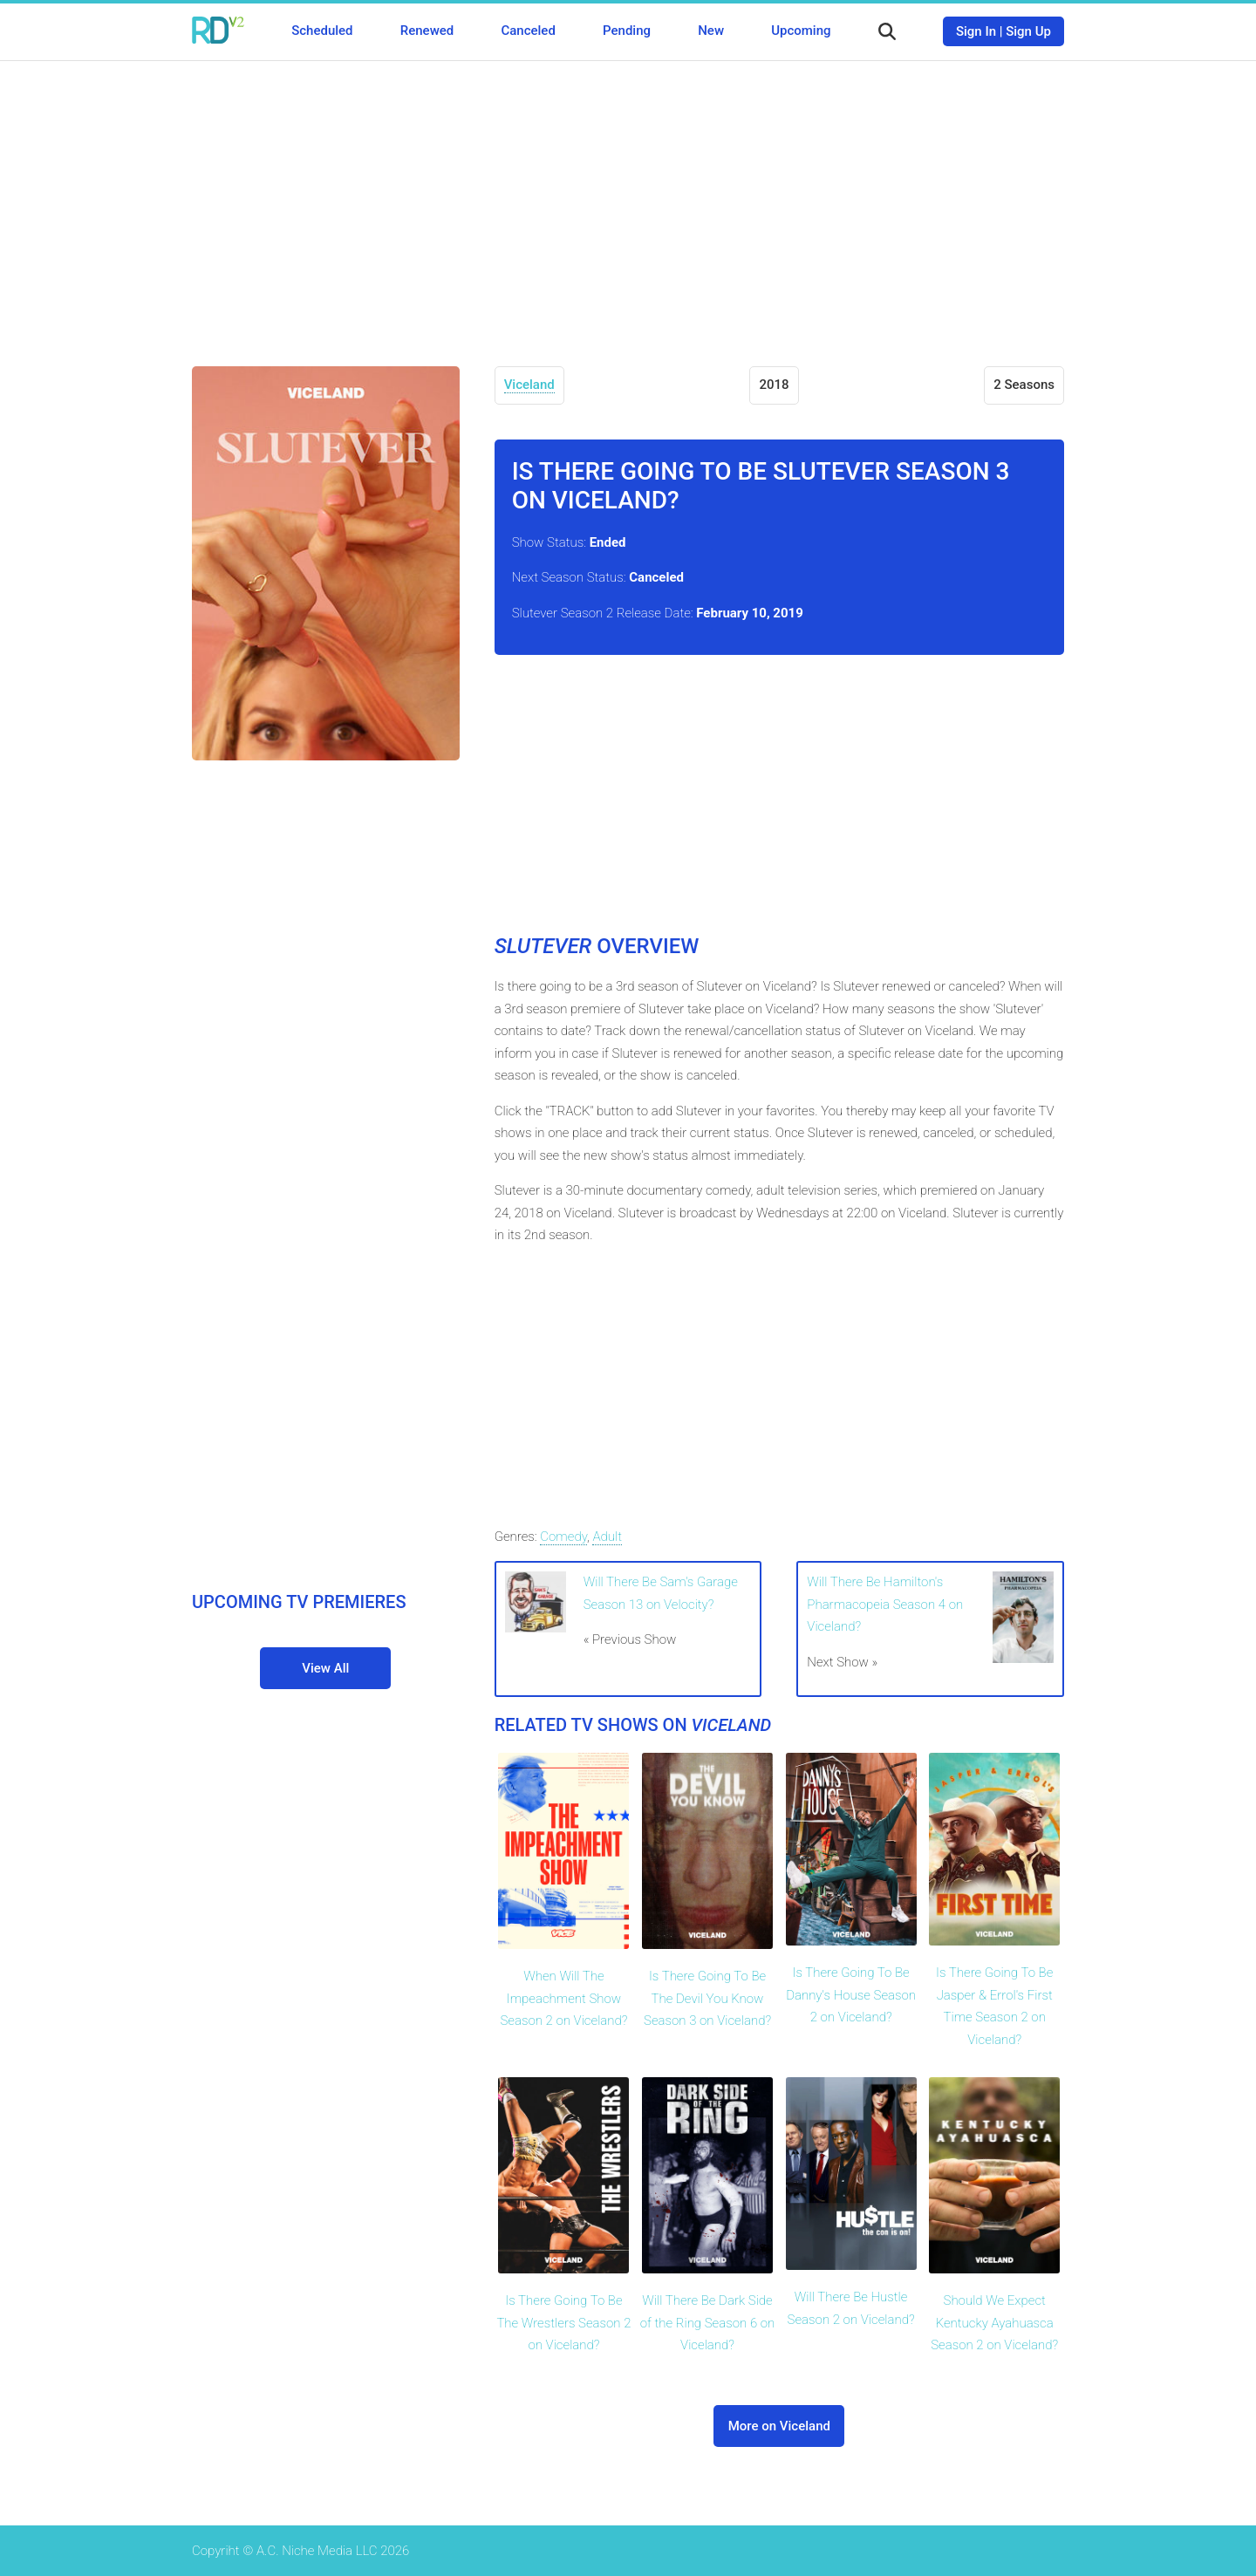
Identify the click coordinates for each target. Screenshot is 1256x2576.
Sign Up (1028, 31)
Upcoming (800, 30)
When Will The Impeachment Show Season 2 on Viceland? (563, 1998)
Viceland (529, 384)
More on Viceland (779, 2426)
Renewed (427, 30)
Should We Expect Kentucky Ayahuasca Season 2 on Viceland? (994, 2323)
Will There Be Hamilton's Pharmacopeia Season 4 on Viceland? (885, 1604)
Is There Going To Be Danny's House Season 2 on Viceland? (851, 1995)
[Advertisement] (628, 200)
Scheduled (321, 30)
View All (325, 1668)
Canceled (528, 30)
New (711, 30)
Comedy (563, 1536)
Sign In (976, 31)
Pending (627, 30)
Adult (607, 1536)
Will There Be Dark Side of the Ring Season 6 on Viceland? (707, 2323)
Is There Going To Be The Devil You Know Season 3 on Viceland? (707, 1998)
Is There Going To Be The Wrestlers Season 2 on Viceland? (563, 2323)
